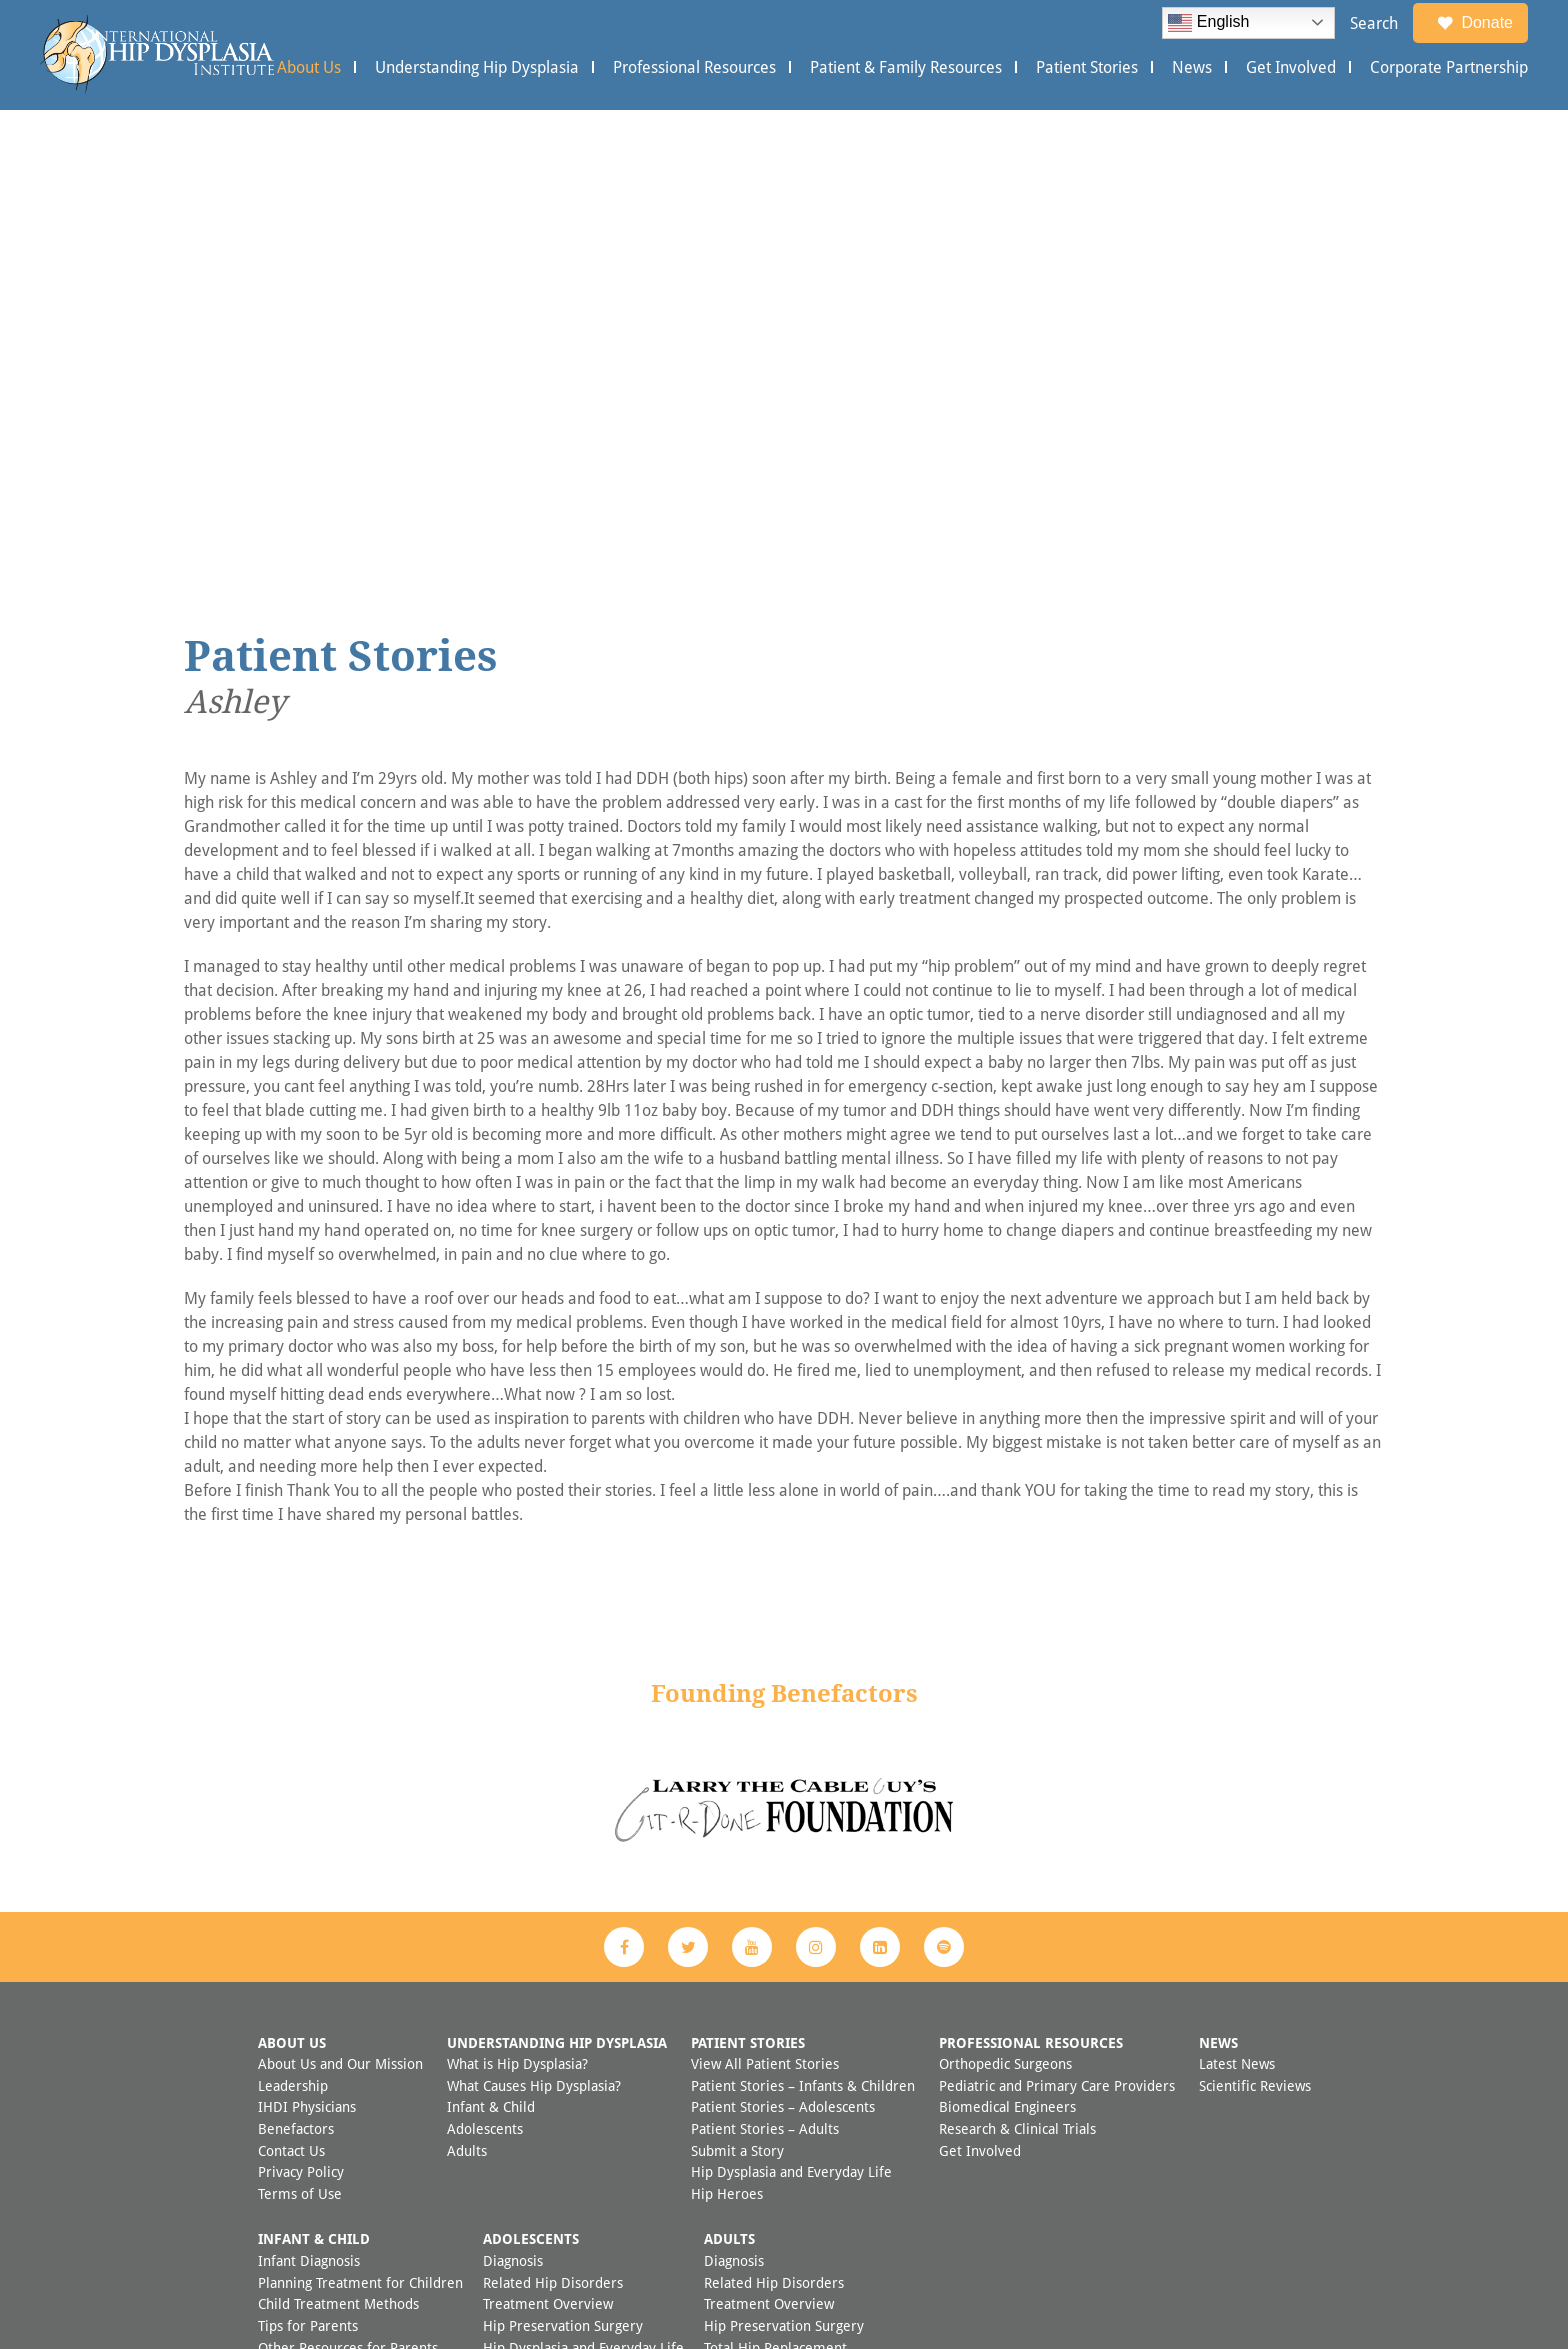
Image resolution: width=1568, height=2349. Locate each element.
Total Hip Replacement (775, 1907)
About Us (309, 67)
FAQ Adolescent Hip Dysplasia (577, 1971)
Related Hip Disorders (553, 1842)
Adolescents (485, 1688)
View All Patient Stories (765, 1623)
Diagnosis (513, 1820)
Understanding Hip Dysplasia (477, 67)
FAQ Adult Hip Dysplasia (780, 1993)
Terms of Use (300, 1753)
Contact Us (291, 1710)
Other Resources (535, 1950)
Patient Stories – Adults (765, 1688)
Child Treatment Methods (338, 1863)
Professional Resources (694, 67)
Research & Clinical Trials (1017, 1688)
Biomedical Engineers (1007, 1666)
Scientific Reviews (1255, 1645)
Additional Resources (770, 1971)
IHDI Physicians (307, 1666)
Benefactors (296, 1688)
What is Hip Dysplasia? (517, 1623)
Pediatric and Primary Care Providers (1057, 1645)
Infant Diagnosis (309, 1820)
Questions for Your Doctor (565, 1928)
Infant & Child (491, 1666)
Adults (467, 1710)
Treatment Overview (548, 1863)
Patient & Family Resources (906, 67)
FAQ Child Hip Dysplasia (333, 1950)
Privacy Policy (301, 1731)
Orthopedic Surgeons (1005, 1623)
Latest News (1237, 1623)
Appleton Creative (825, 2287)
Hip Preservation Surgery (563, 1885)
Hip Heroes (727, 1753)
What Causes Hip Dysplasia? (534, 1645)
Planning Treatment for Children (360, 1842)
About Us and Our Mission (340, 1623)
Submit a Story (737, 1710)
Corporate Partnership (1449, 67)
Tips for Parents (308, 1885)
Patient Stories (1087, 67)
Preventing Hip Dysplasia (337, 1928)
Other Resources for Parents (348, 1907)
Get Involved (1291, 67)
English (1208, 23)
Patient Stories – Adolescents (783, 1666)
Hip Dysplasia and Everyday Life (791, 1731)
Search (1374, 23)
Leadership (293, 1645)
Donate (1475, 23)
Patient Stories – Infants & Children (803, 1645)
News (1192, 67)
